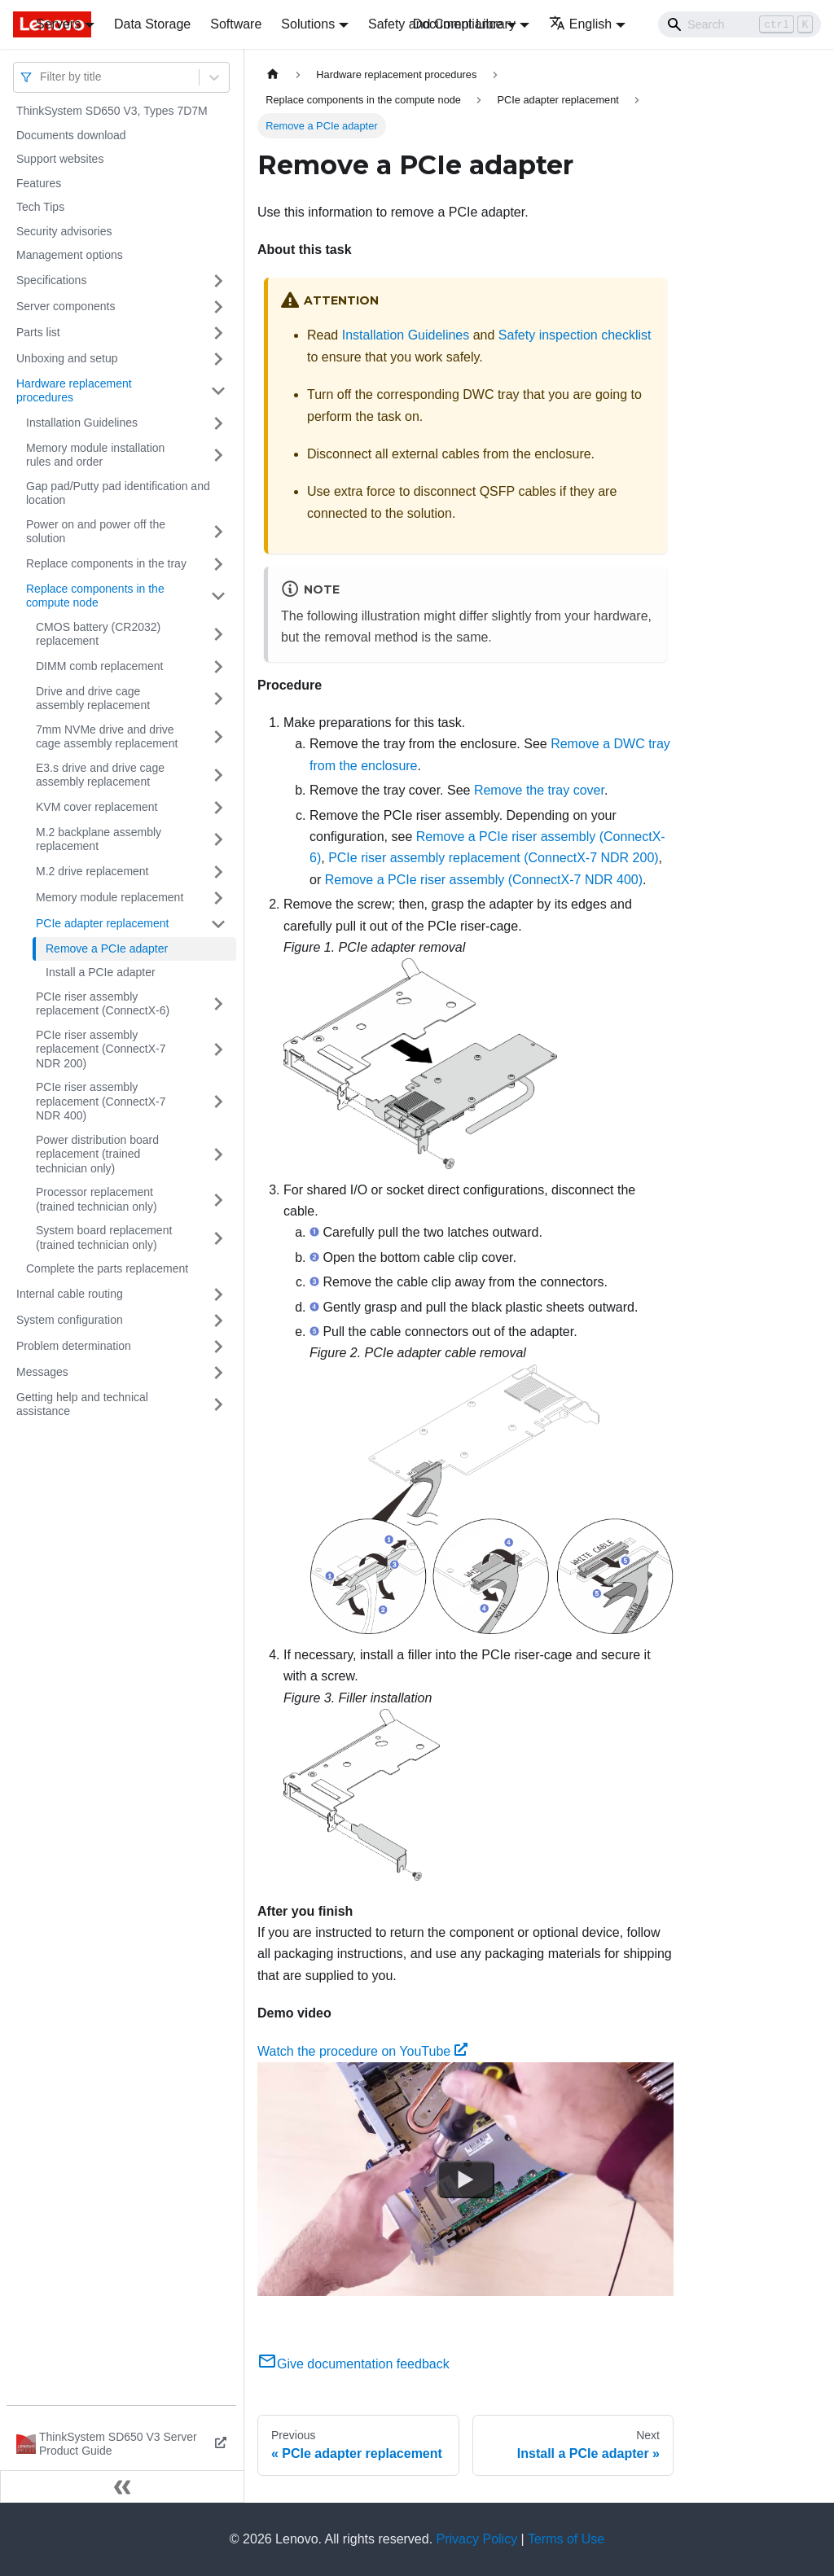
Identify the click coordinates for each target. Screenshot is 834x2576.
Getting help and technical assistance (82, 1404)
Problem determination (73, 1345)
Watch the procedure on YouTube (362, 2051)
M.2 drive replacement (92, 871)
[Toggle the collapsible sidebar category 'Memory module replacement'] (218, 898)
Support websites (59, 158)
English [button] (580, 24)
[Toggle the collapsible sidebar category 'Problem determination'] (218, 1347)
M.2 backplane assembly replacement (98, 839)
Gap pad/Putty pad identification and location (118, 493)
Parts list (38, 332)
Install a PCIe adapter (101, 972)
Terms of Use (566, 2539)
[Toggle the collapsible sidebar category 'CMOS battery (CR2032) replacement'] (218, 635)
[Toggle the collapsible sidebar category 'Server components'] (218, 307)
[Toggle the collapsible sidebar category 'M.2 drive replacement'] (218, 872)
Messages (42, 1371)
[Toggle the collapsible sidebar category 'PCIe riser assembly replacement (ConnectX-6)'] (218, 1004)
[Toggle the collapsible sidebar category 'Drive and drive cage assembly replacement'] (218, 699)
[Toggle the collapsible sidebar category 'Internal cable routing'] (218, 1294)
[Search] (739, 24)
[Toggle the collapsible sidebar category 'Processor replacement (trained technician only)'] (218, 1200)
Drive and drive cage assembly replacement (93, 698)
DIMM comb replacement (99, 665)
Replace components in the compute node (95, 596)
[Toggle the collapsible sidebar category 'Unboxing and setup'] (218, 359)
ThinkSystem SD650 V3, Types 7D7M (112, 110)
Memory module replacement (109, 897)
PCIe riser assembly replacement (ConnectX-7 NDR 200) (101, 1049)
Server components (65, 306)
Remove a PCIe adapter (107, 948)
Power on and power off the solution (95, 531)
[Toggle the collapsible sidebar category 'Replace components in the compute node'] (218, 596)
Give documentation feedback (353, 2364)
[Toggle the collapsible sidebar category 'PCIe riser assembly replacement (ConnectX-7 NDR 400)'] (218, 1102)
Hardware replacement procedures (74, 391)
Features (38, 183)
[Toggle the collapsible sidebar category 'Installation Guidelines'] (218, 423)
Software (235, 24)
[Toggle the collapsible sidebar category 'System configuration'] (218, 1321)
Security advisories (64, 231)
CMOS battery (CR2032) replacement (98, 634)
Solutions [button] (308, 24)
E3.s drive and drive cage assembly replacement (100, 775)
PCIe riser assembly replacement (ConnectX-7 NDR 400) (101, 1101)
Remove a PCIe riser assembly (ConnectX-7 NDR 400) (484, 880)
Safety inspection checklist (575, 335)
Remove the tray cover (539, 790)
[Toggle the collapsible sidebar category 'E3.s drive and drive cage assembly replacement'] (218, 775)
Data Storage (152, 24)
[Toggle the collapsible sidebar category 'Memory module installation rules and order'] (218, 455)
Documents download (71, 135)
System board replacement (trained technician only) (104, 1237)
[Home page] (272, 74)
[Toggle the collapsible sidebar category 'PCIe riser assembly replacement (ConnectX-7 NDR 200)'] (218, 1049)
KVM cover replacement (96, 806)
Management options (69, 254)
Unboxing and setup (67, 358)
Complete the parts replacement (107, 1268)
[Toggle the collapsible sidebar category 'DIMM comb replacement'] (218, 667)
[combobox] (41, 77)
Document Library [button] (464, 24)
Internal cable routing (69, 1293)
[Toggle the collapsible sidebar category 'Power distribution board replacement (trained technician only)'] (218, 1154)
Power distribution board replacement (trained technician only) (97, 1154)
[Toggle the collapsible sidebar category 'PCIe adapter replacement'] (218, 924)
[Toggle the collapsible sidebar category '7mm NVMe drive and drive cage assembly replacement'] (218, 737)
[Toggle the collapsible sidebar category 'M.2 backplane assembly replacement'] (218, 840)
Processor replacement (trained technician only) (96, 1199)
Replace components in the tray (106, 563)
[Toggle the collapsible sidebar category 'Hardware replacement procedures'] (218, 391)
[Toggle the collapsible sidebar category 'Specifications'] (218, 281)
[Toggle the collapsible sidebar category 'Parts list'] (218, 333)
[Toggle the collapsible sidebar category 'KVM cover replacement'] (218, 808)
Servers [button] (58, 24)
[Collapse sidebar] (122, 2486)
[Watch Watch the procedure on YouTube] (465, 2179)
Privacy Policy (477, 2539)
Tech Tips (40, 206)
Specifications (51, 280)
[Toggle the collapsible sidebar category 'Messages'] (218, 1373)
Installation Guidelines (82, 422)
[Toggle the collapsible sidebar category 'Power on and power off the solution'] (218, 532)
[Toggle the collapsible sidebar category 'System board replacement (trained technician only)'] (218, 1238)
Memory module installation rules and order (95, 455)
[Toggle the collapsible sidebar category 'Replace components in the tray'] (218, 564)
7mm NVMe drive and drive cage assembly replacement (107, 737)
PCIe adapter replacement (102, 923)
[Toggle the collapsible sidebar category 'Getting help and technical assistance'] (218, 1405)
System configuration (69, 1319)
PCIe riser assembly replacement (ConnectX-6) (102, 1004)
